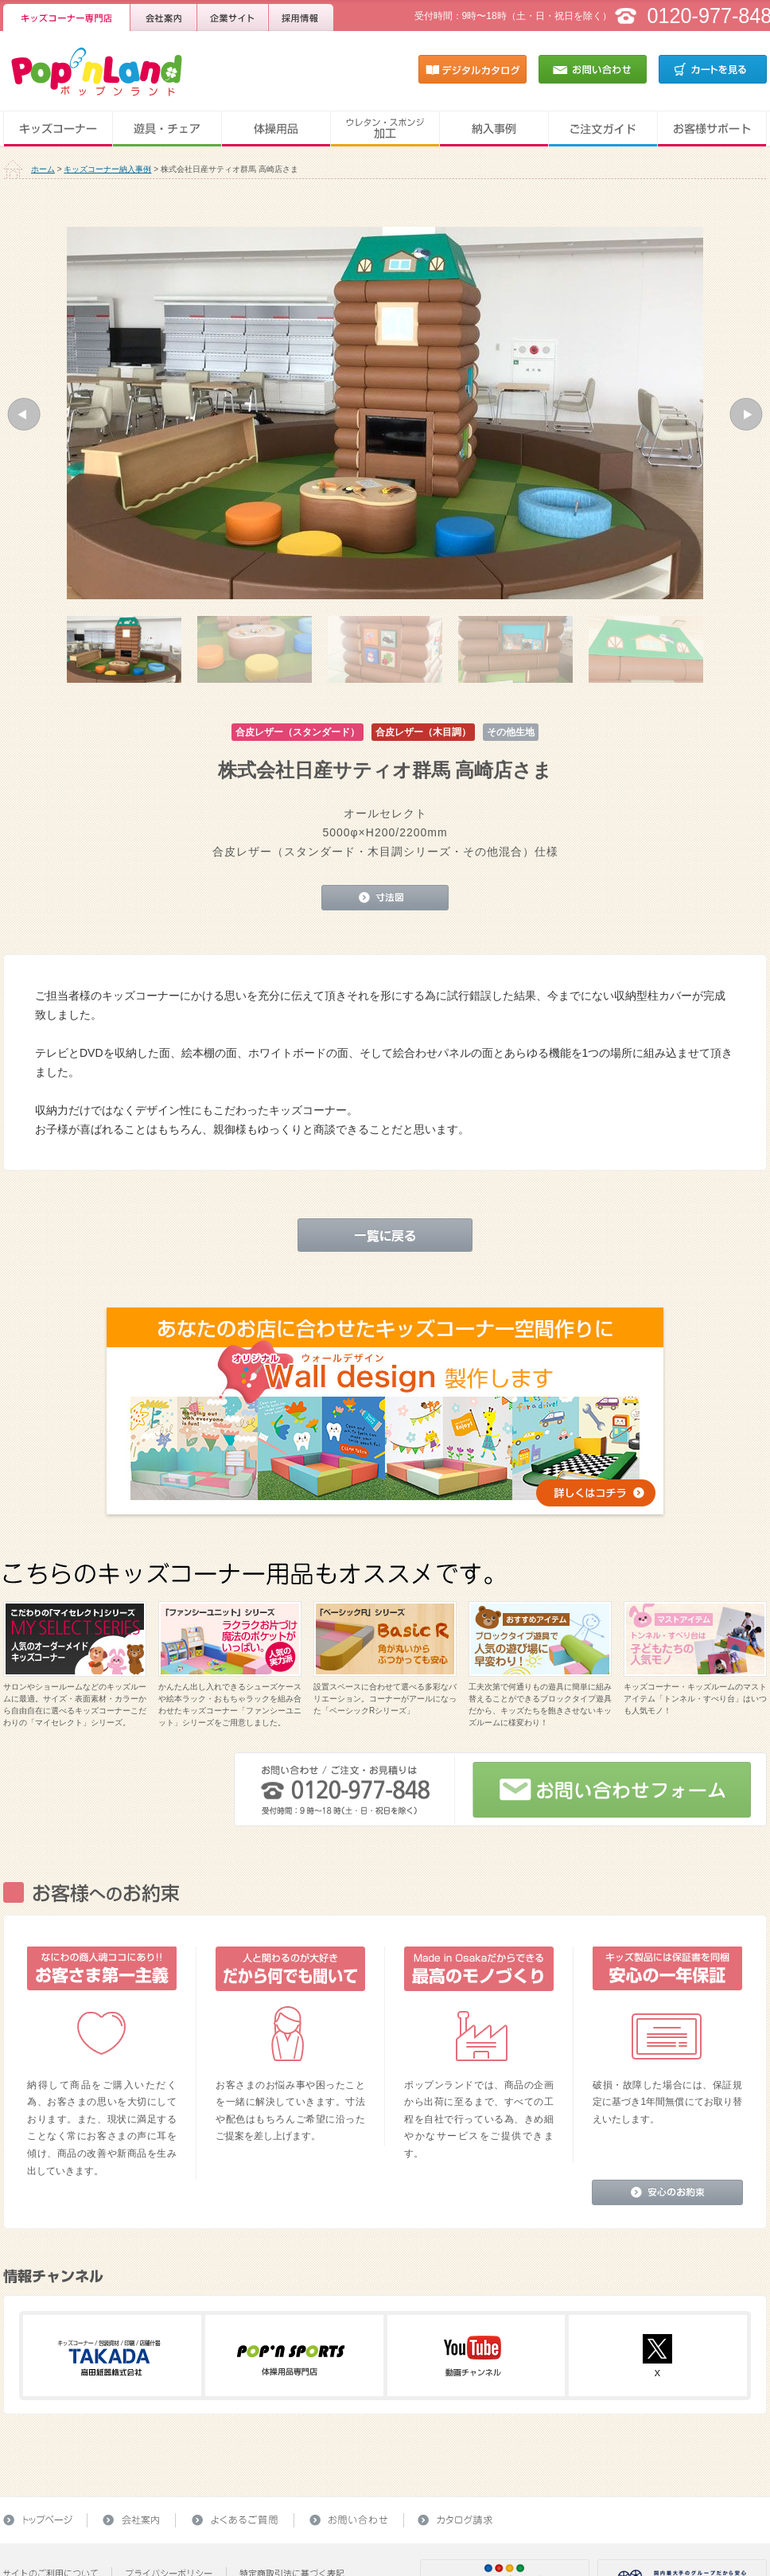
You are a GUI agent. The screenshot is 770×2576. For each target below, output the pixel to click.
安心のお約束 (667, 2192)
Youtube (472, 2355)
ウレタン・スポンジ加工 (385, 129)
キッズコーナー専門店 (66, 15)
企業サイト (233, 15)
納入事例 (494, 129)
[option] (385, 413)
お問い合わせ (593, 69)
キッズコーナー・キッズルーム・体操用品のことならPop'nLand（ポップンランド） (86, 69)
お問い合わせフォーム (611, 1790)
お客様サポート (712, 129)
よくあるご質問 (234, 2520)
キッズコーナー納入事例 (107, 169)
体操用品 (276, 129)
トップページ (45, 2520)
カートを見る (713, 69)
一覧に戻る (385, 1235)
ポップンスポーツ (290, 2355)
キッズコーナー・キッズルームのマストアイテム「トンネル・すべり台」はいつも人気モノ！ (695, 1698)
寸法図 (385, 897)
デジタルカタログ (472, 69)
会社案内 (163, 15)
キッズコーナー (58, 129)
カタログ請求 (451, 2520)
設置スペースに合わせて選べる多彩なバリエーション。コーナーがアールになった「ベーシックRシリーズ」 (385, 1698)
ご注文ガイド (603, 129)
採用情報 (301, 15)
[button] (24, 414)
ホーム (43, 169)
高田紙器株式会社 (108, 2355)
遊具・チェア (167, 129)
